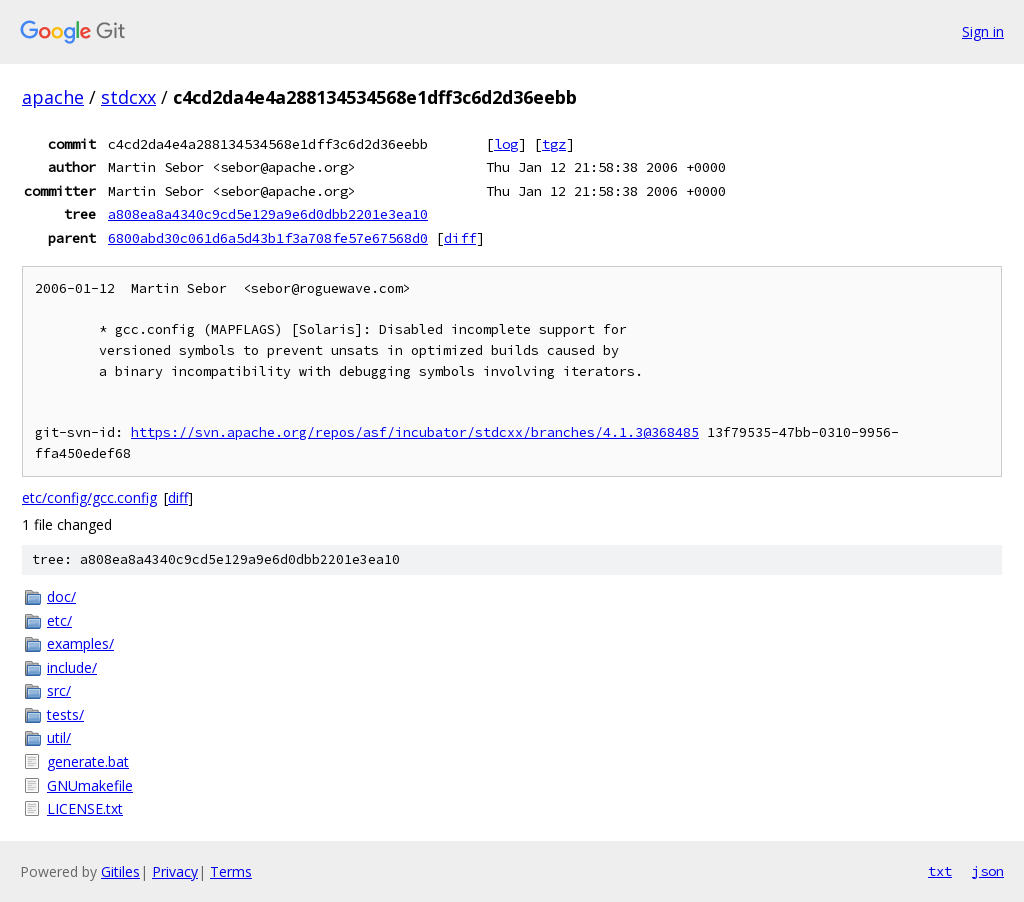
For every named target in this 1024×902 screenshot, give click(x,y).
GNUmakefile (90, 785)
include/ (72, 667)
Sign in (983, 31)
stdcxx (128, 97)
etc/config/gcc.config (89, 497)
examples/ (80, 643)
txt (940, 871)
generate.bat (88, 761)
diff (460, 238)
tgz (554, 144)
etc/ (59, 620)
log (506, 144)
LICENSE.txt (85, 808)
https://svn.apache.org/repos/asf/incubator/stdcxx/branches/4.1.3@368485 (415, 432)
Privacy (175, 871)
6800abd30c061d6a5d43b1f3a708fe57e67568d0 (268, 238)
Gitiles (120, 871)
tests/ (65, 714)
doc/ (61, 596)
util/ (59, 737)
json (988, 871)
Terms (231, 871)
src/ (59, 690)
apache (53, 97)
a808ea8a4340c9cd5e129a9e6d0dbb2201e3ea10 (268, 214)
